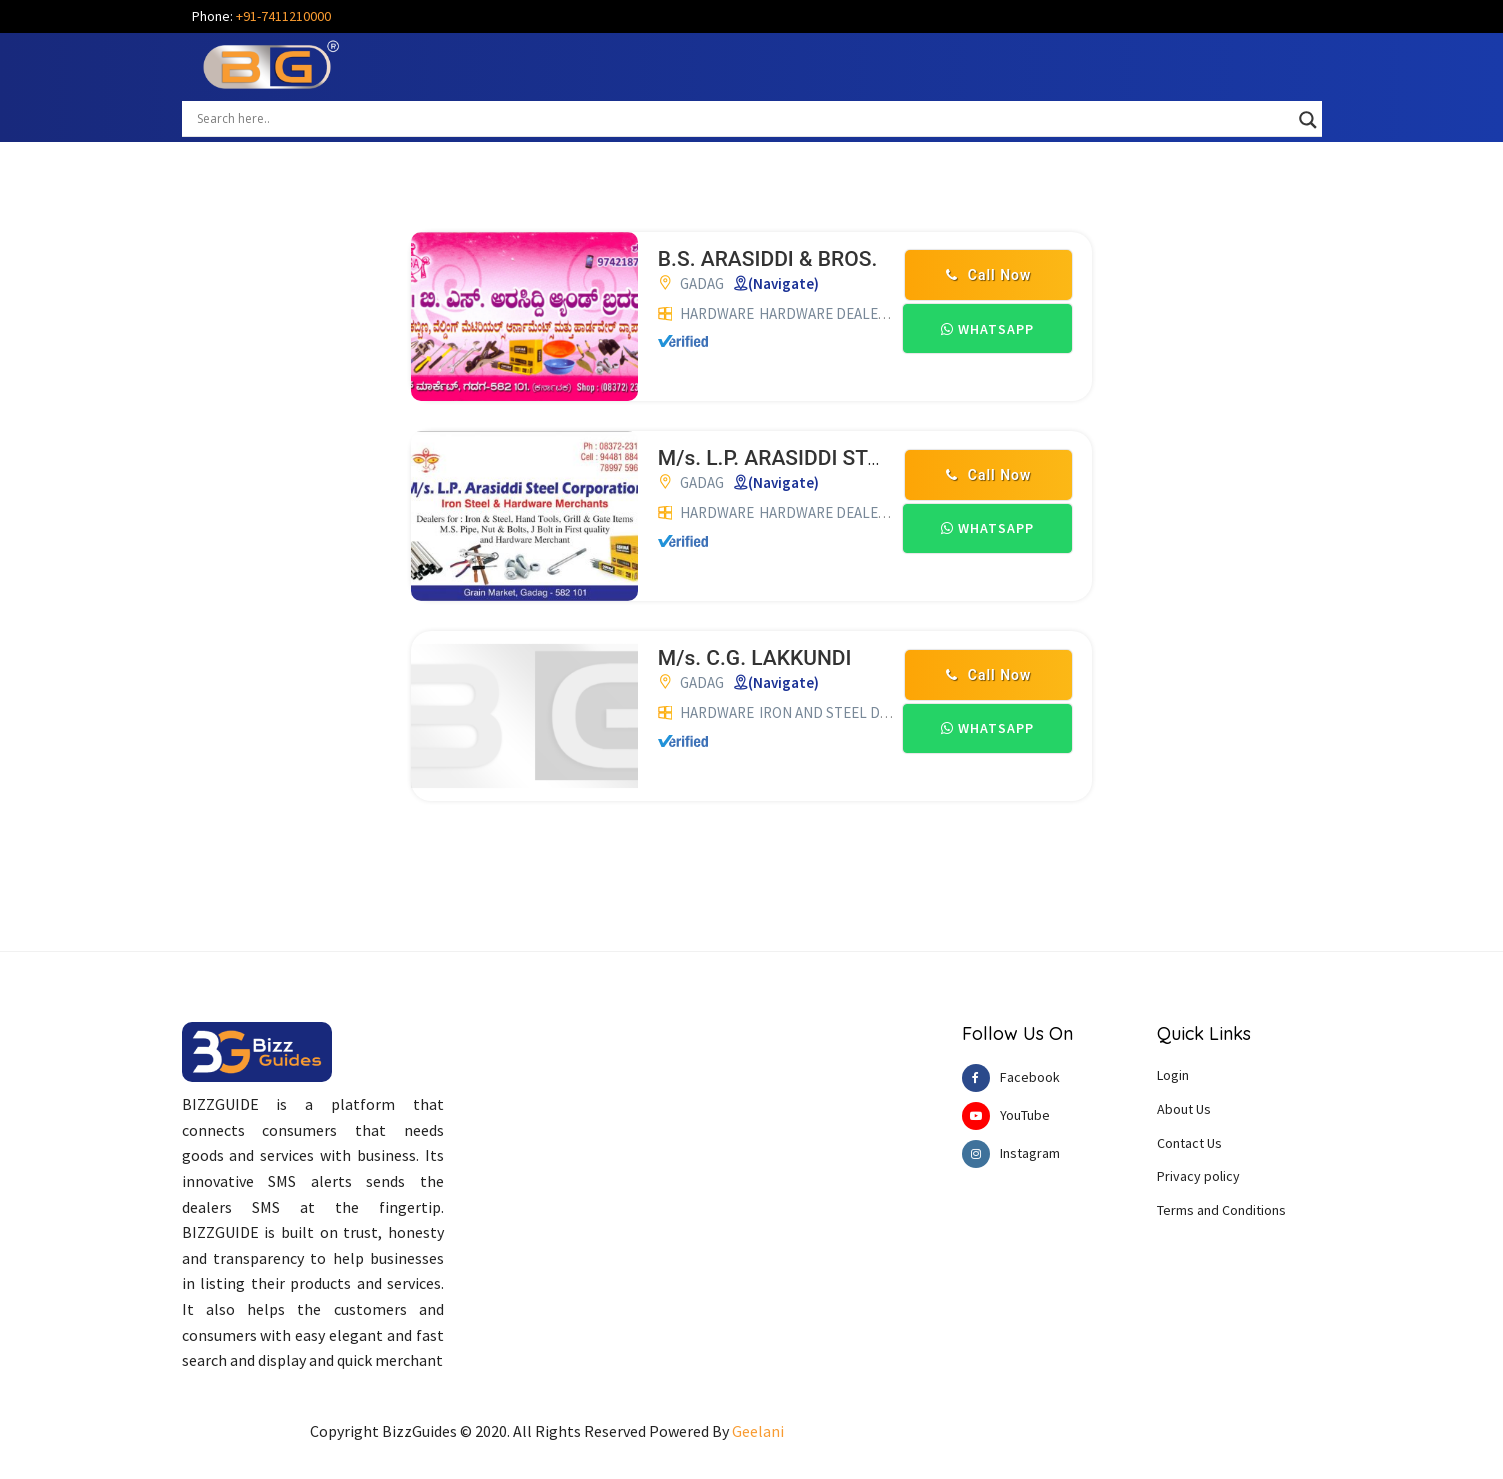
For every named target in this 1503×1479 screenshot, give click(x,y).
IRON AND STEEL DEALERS (844, 712)
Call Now (988, 275)
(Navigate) (783, 283)
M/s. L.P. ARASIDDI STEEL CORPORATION (855, 458)
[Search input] (743, 118)
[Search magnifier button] (1308, 120)
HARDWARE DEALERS (827, 313)
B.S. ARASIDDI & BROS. (767, 259)
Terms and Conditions (1221, 1210)
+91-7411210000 (283, 16)
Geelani (758, 1431)
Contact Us (1189, 1143)
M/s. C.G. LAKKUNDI (755, 658)
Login (1173, 1075)
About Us (1184, 1109)
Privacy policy (1198, 1176)
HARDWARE (717, 313)
